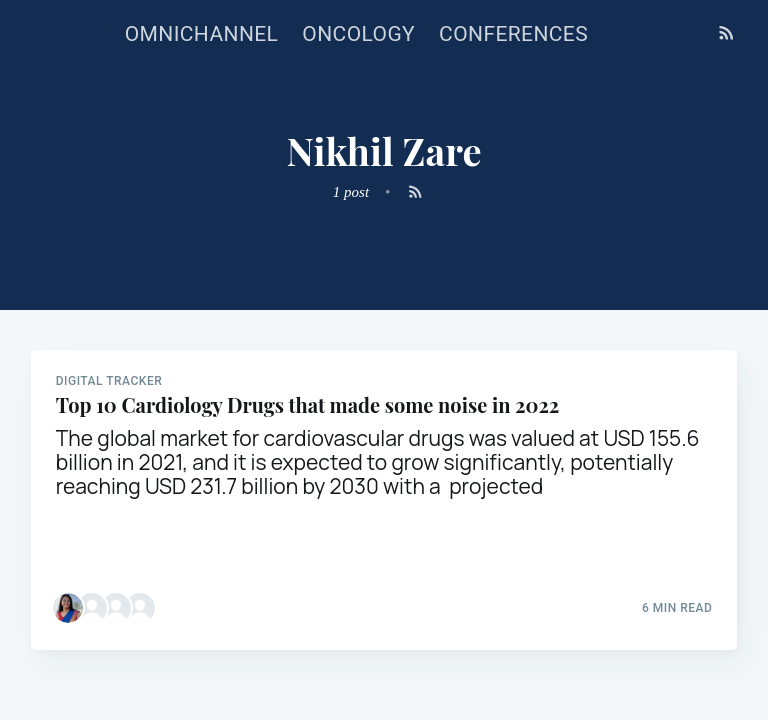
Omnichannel (202, 34)
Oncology (358, 34)
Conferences (513, 34)
